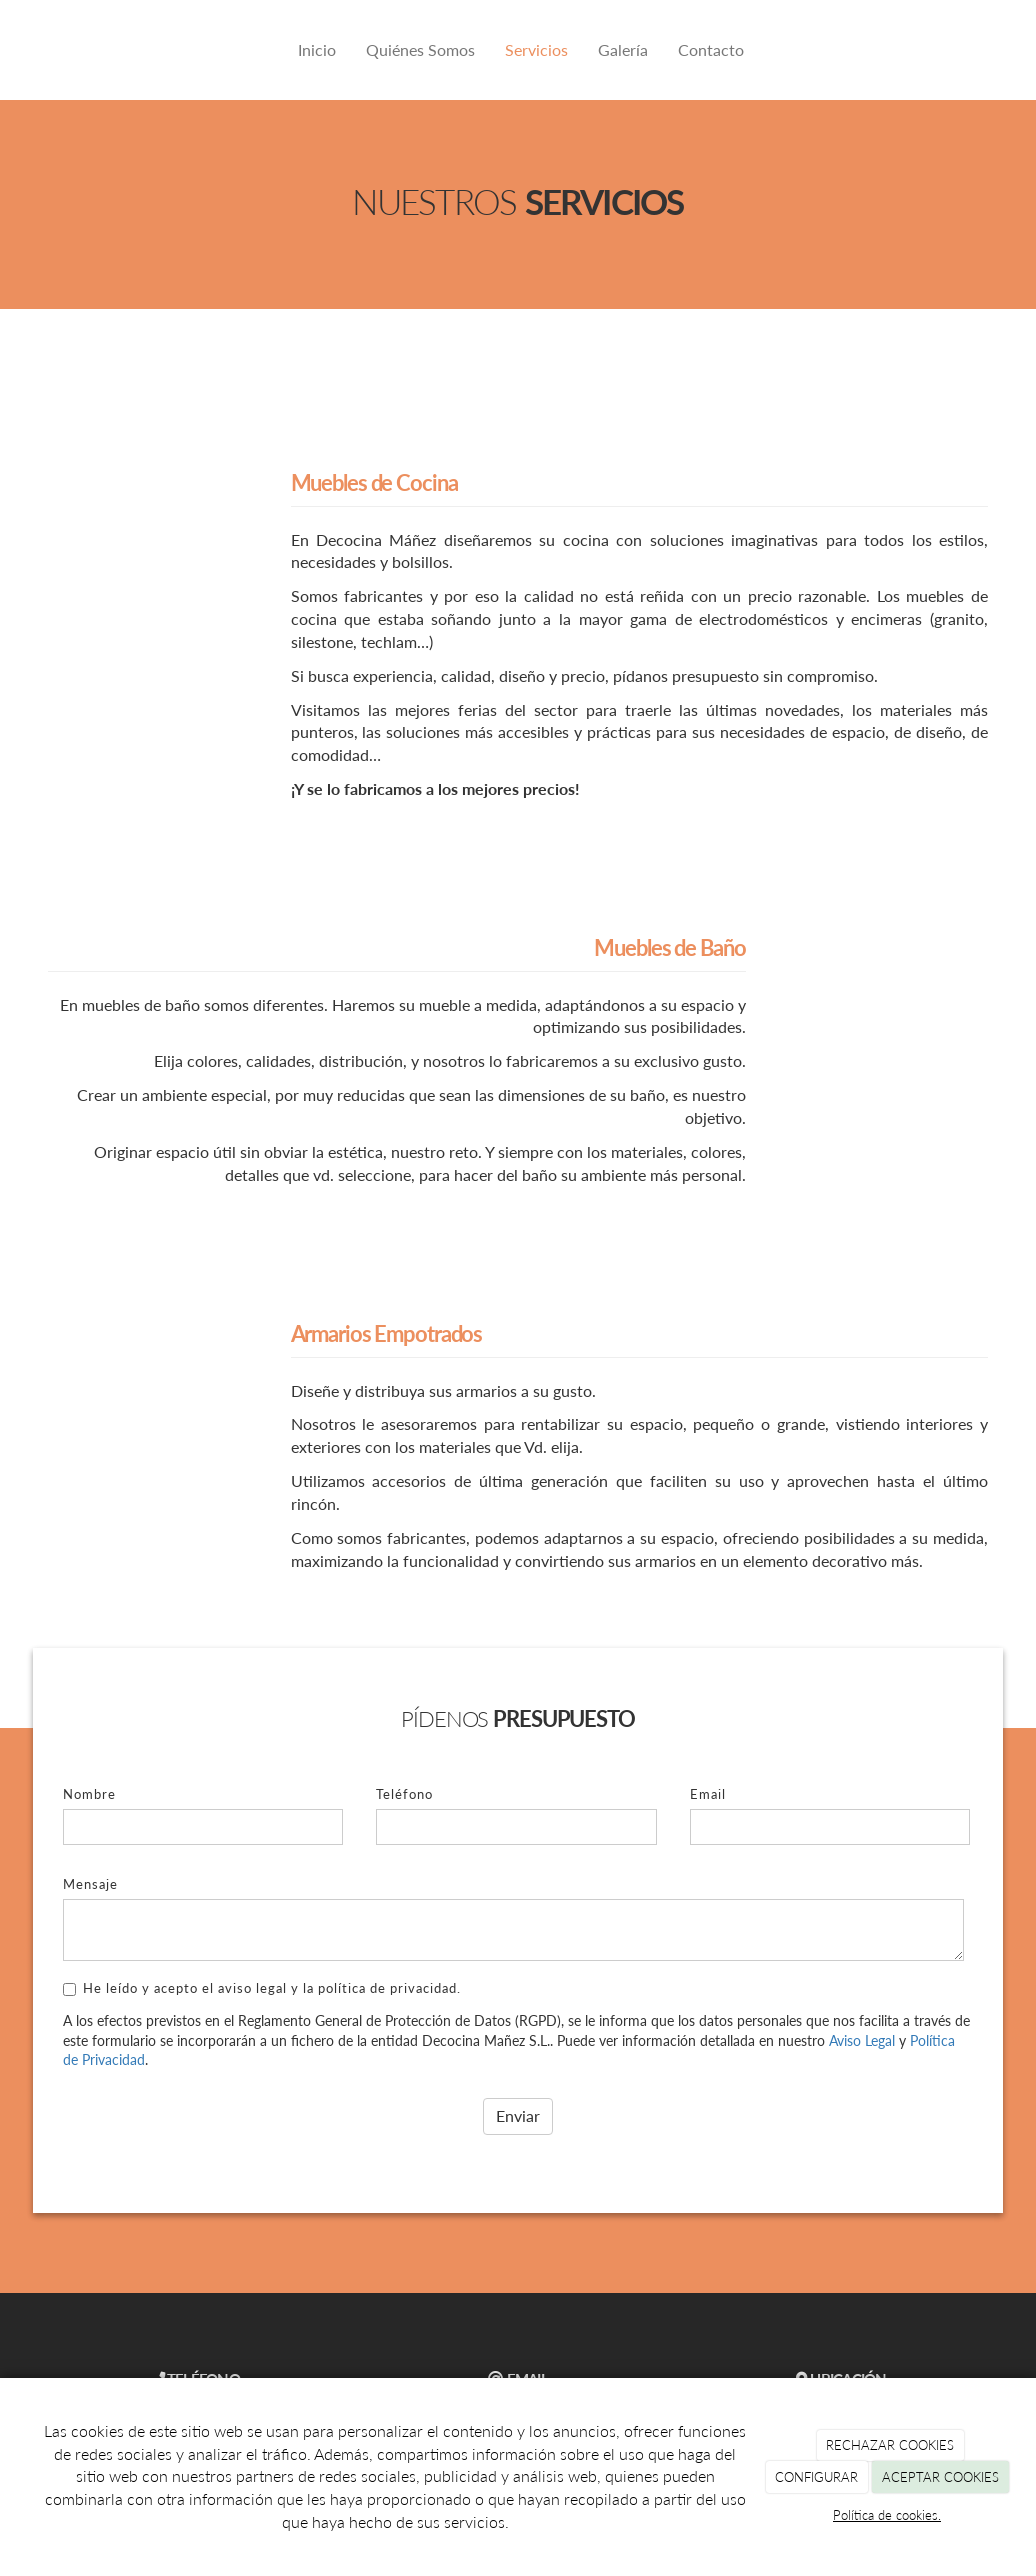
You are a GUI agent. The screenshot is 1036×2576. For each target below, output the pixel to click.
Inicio (317, 49)
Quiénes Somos (420, 49)
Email (708, 1794)
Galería (623, 49)
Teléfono (404, 1794)
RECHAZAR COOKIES (890, 2445)
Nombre (89, 1794)
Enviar (518, 2115)
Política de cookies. (887, 2515)
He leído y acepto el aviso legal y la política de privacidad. (262, 1988)
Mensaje (90, 1884)
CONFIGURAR (816, 2477)
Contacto (711, 49)
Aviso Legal (862, 2040)
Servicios (536, 49)
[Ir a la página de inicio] (43, 50)
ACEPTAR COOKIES (940, 2477)
